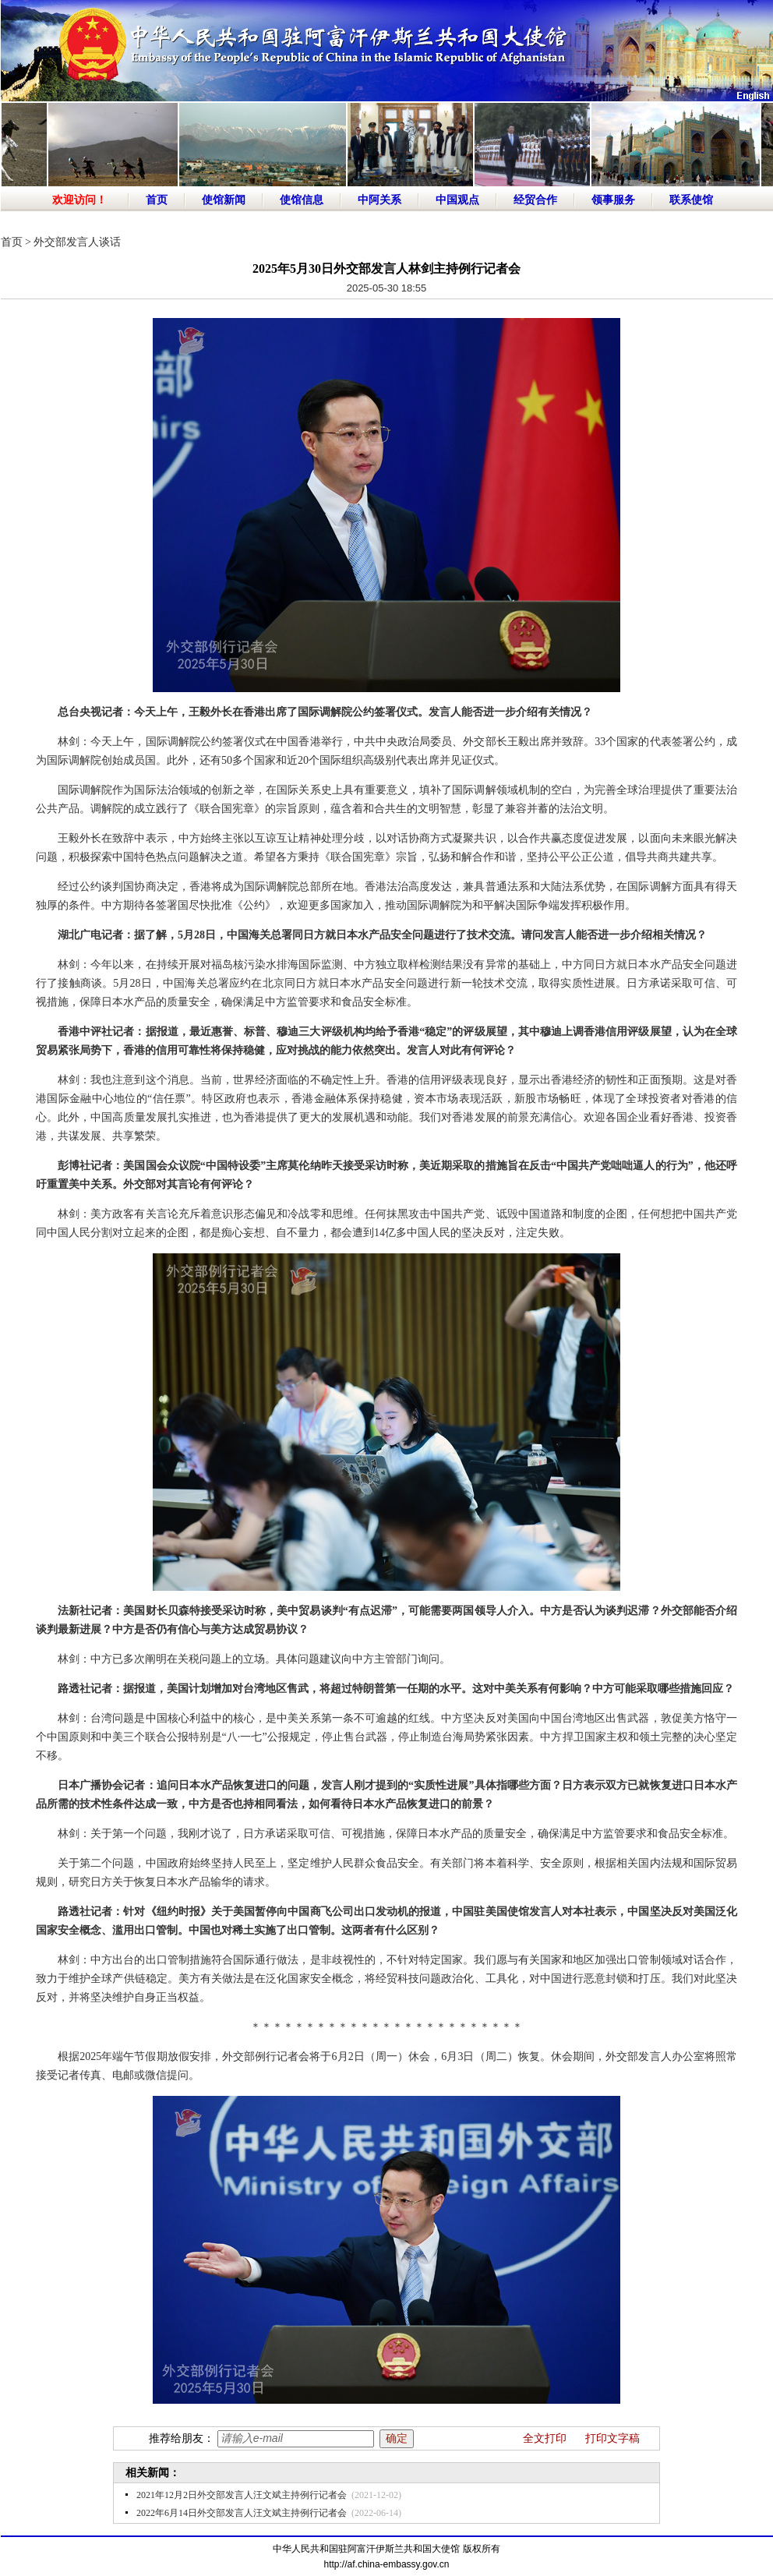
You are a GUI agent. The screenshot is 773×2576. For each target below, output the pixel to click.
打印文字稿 (612, 2438)
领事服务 (613, 200)
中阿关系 (379, 200)
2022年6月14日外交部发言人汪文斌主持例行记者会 (241, 2512)
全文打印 (545, 2438)
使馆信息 (301, 200)
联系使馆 (691, 200)
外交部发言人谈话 (77, 242)
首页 (157, 200)
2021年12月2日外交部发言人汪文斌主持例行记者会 (241, 2494)
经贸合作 (535, 200)
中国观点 (457, 200)
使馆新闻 (223, 200)
